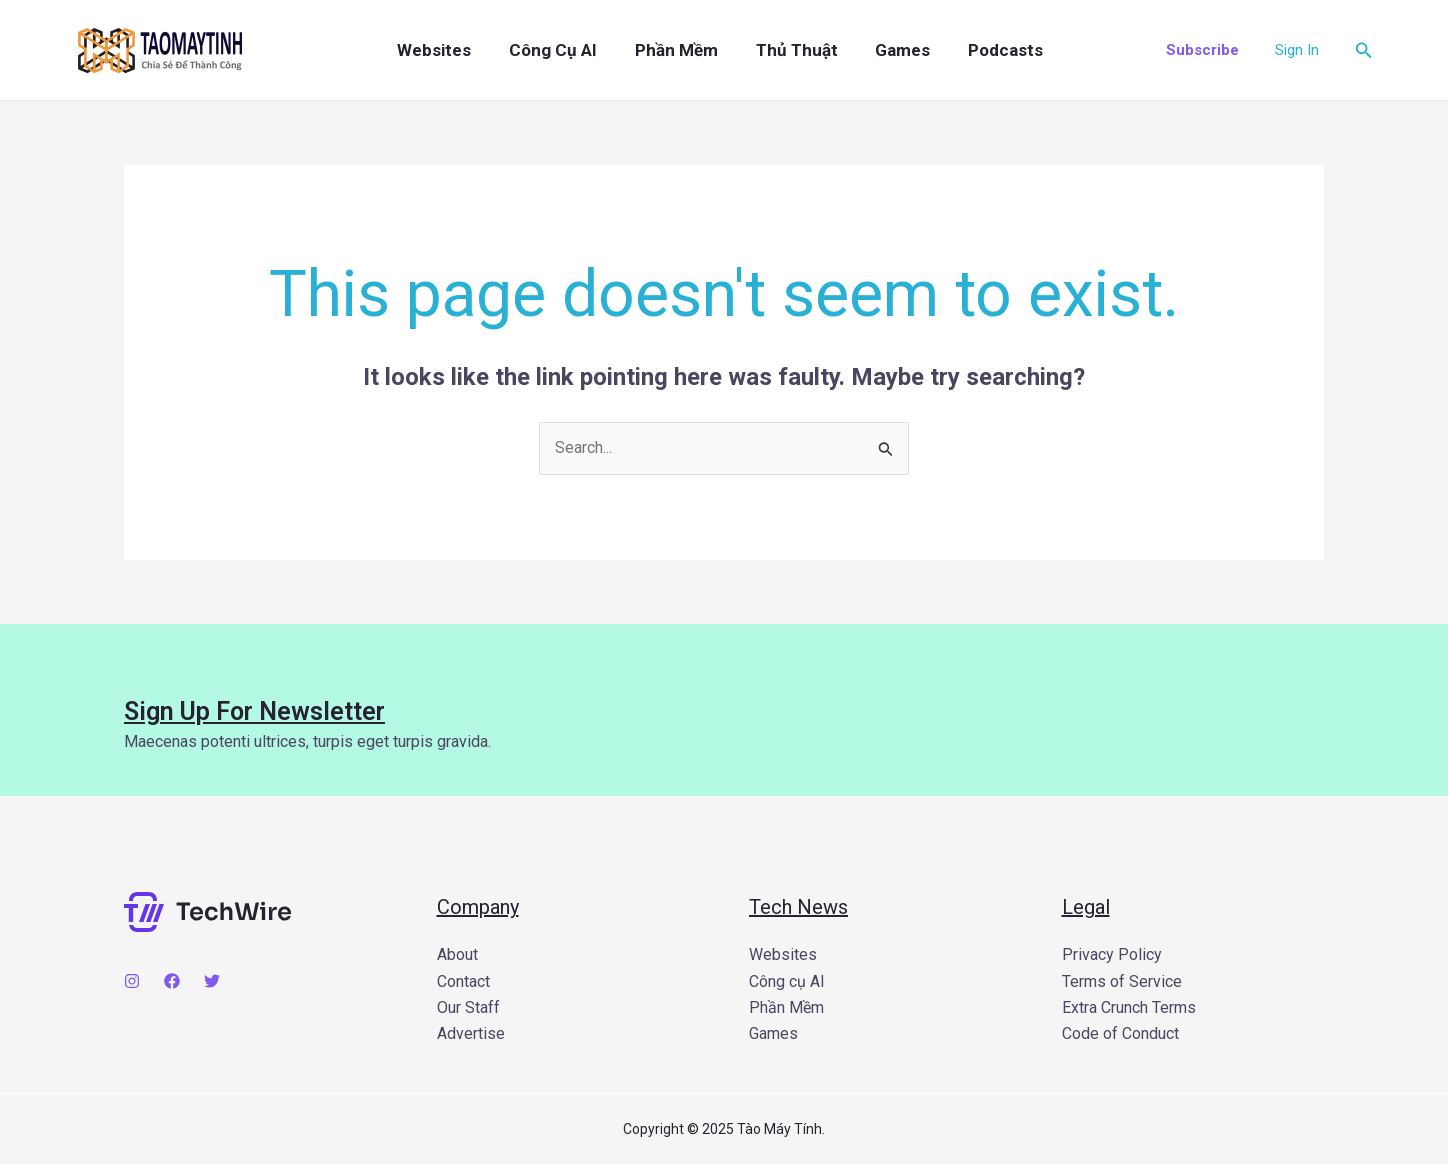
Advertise (471, 1033)
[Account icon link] (1297, 50)
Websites (437, 50)
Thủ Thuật (782, 50)
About (457, 954)
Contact (463, 981)
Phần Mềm (667, 50)
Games (882, 50)
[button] (1202, 50)
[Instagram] (132, 981)
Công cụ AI (550, 50)
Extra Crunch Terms (1129, 1007)
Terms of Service (1122, 981)
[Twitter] (212, 981)
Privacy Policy (1112, 954)
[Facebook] (172, 981)
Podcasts (979, 50)
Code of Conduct (1120, 1033)
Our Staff (468, 1007)
